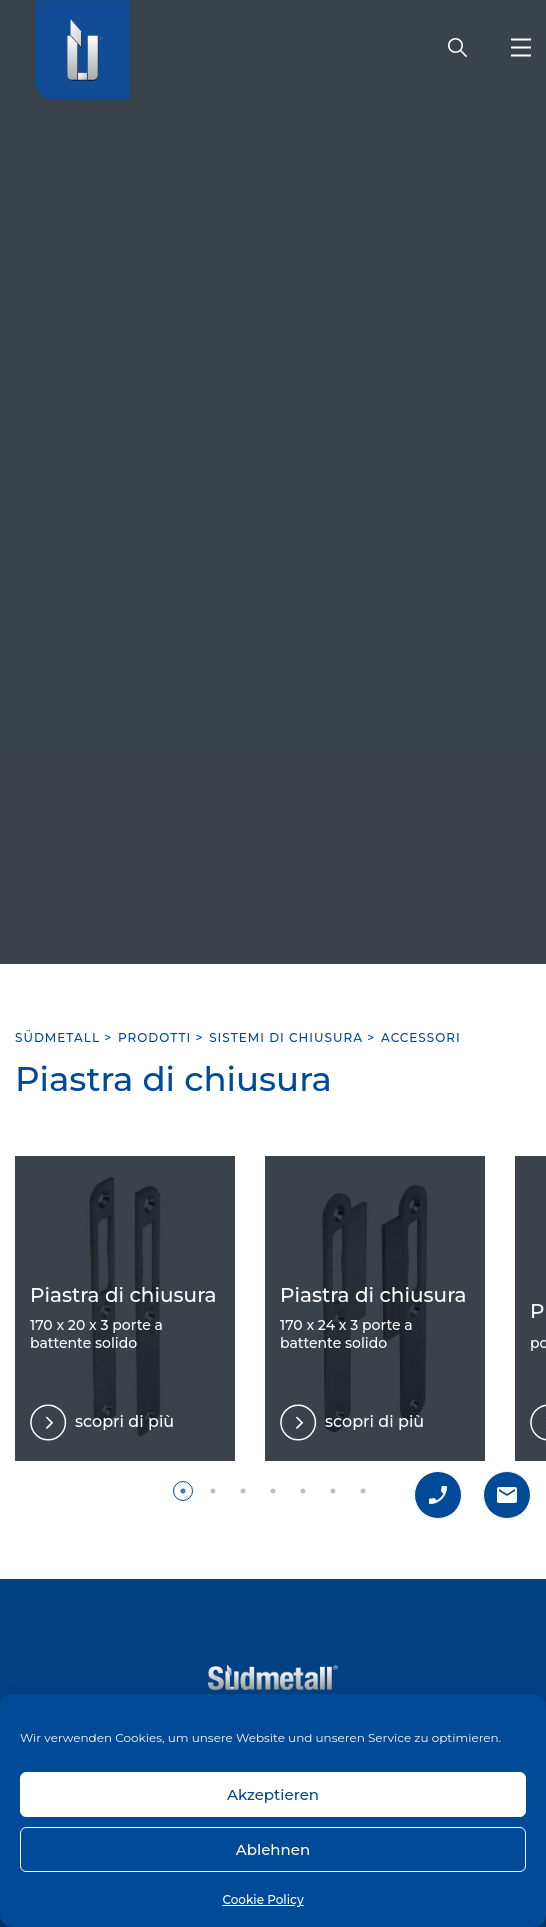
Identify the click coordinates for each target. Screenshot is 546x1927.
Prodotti (154, 1037)
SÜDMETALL (57, 1037)
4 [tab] (273, 1491)
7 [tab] (363, 1491)
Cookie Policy (262, 1899)
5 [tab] (303, 1491)
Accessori (421, 1037)
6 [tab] (333, 1491)
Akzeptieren (273, 1794)
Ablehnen (273, 1849)
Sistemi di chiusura (286, 1037)
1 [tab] (183, 1491)
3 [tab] (243, 1491)
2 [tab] (213, 1491)
